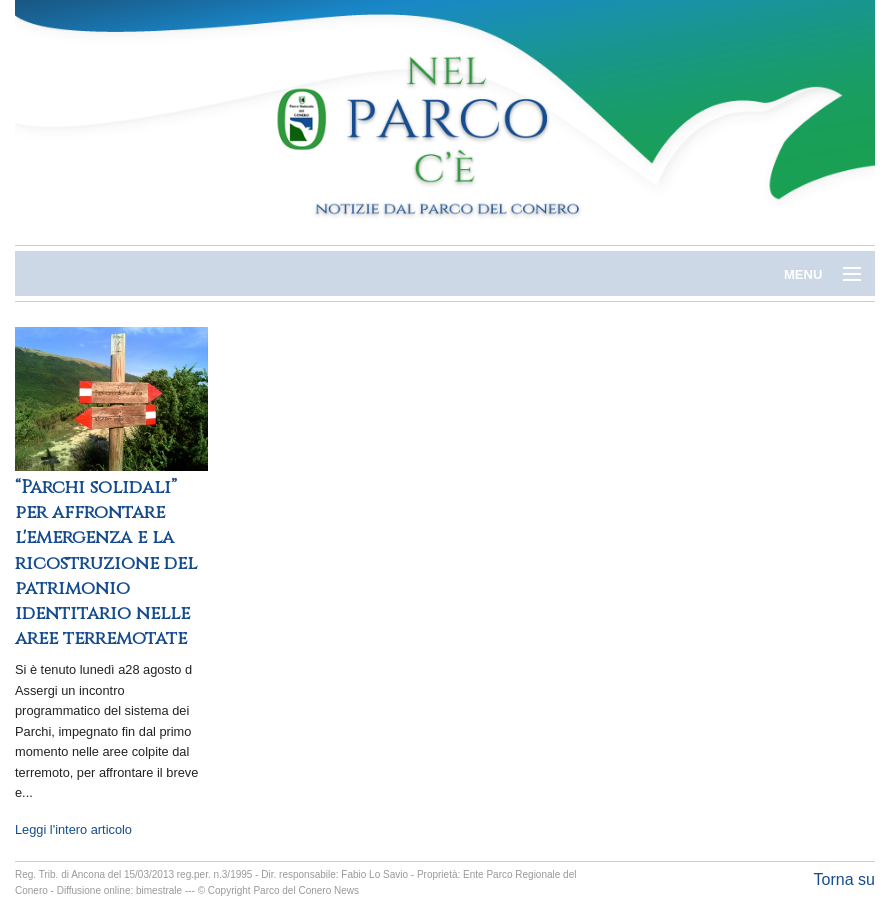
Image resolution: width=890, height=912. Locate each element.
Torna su (844, 879)
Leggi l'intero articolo (73, 829)
